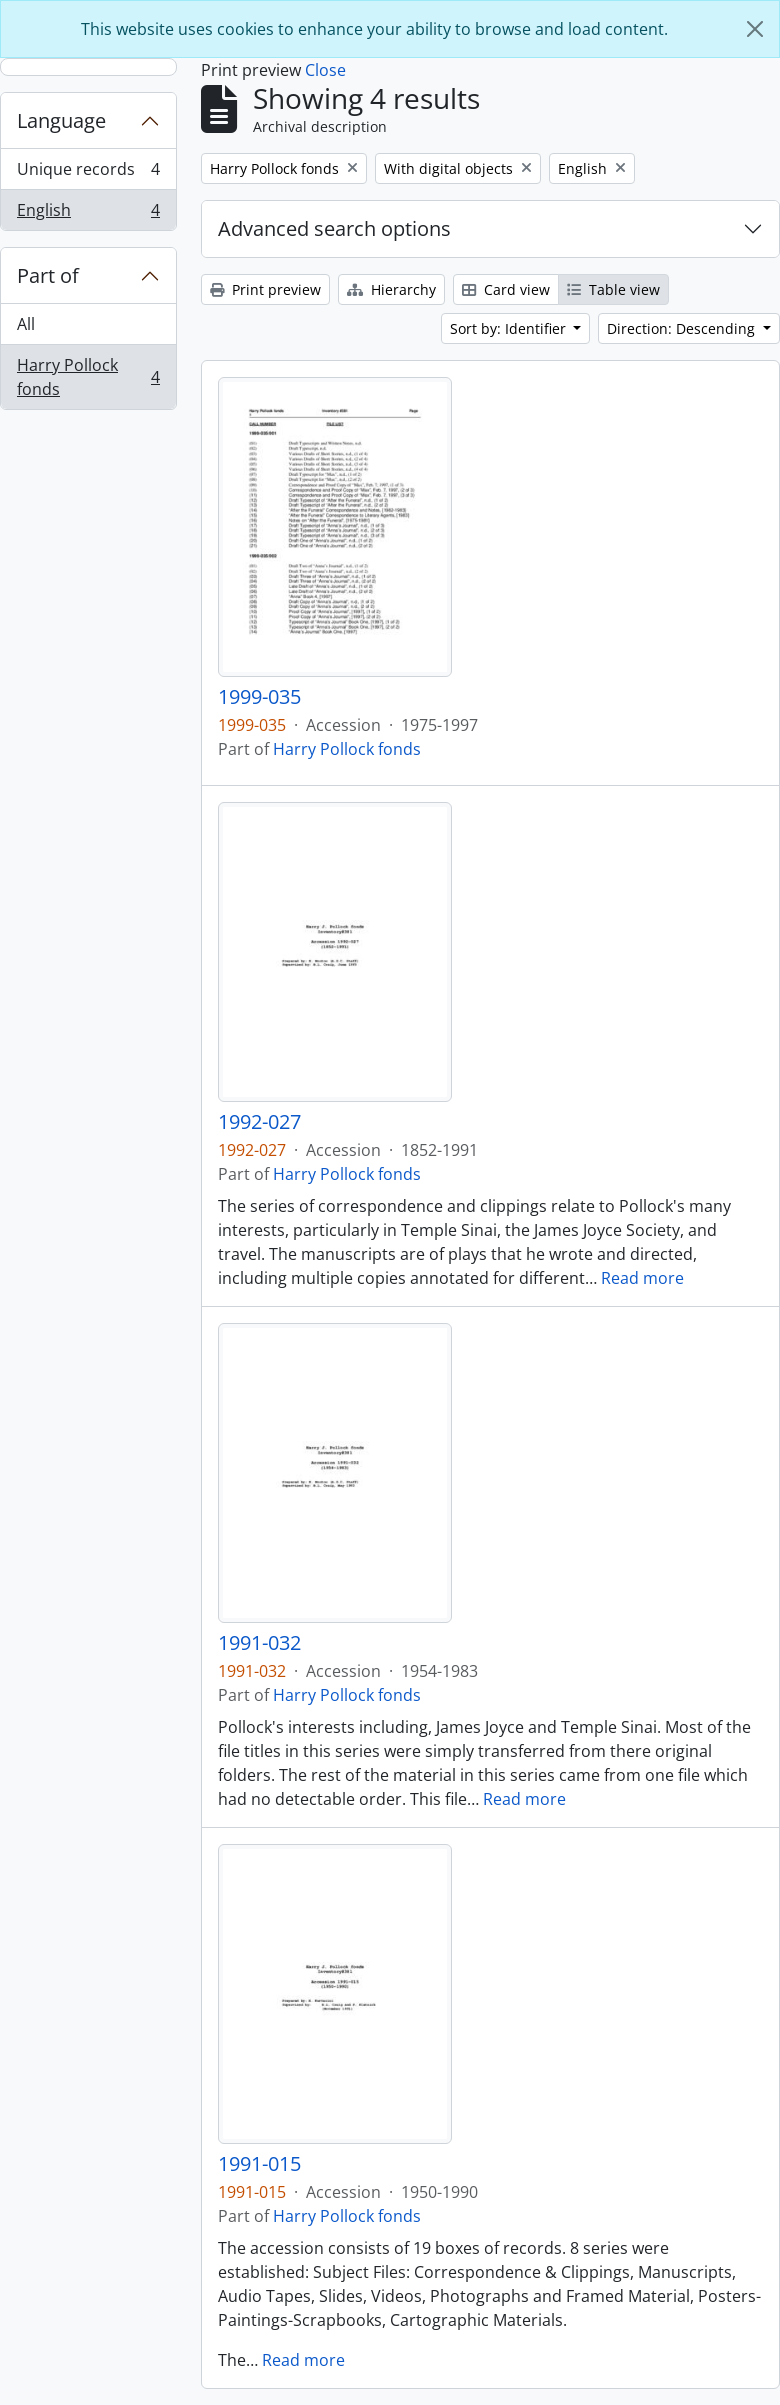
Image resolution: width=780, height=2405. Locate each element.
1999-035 (259, 697)
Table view (613, 289)
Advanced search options (334, 228)
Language (61, 120)
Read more (642, 1278)
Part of (48, 275)
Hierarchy (391, 289)
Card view (506, 289)
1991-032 (259, 1643)
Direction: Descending (683, 328)
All (26, 324)
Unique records (88, 173)
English (88, 214)
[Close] (755, 29)
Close (325, 70)
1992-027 (259, 1122)
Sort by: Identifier (510, 328)
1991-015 (259, 2164)
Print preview (265, 289)
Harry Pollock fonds (88, 377)
